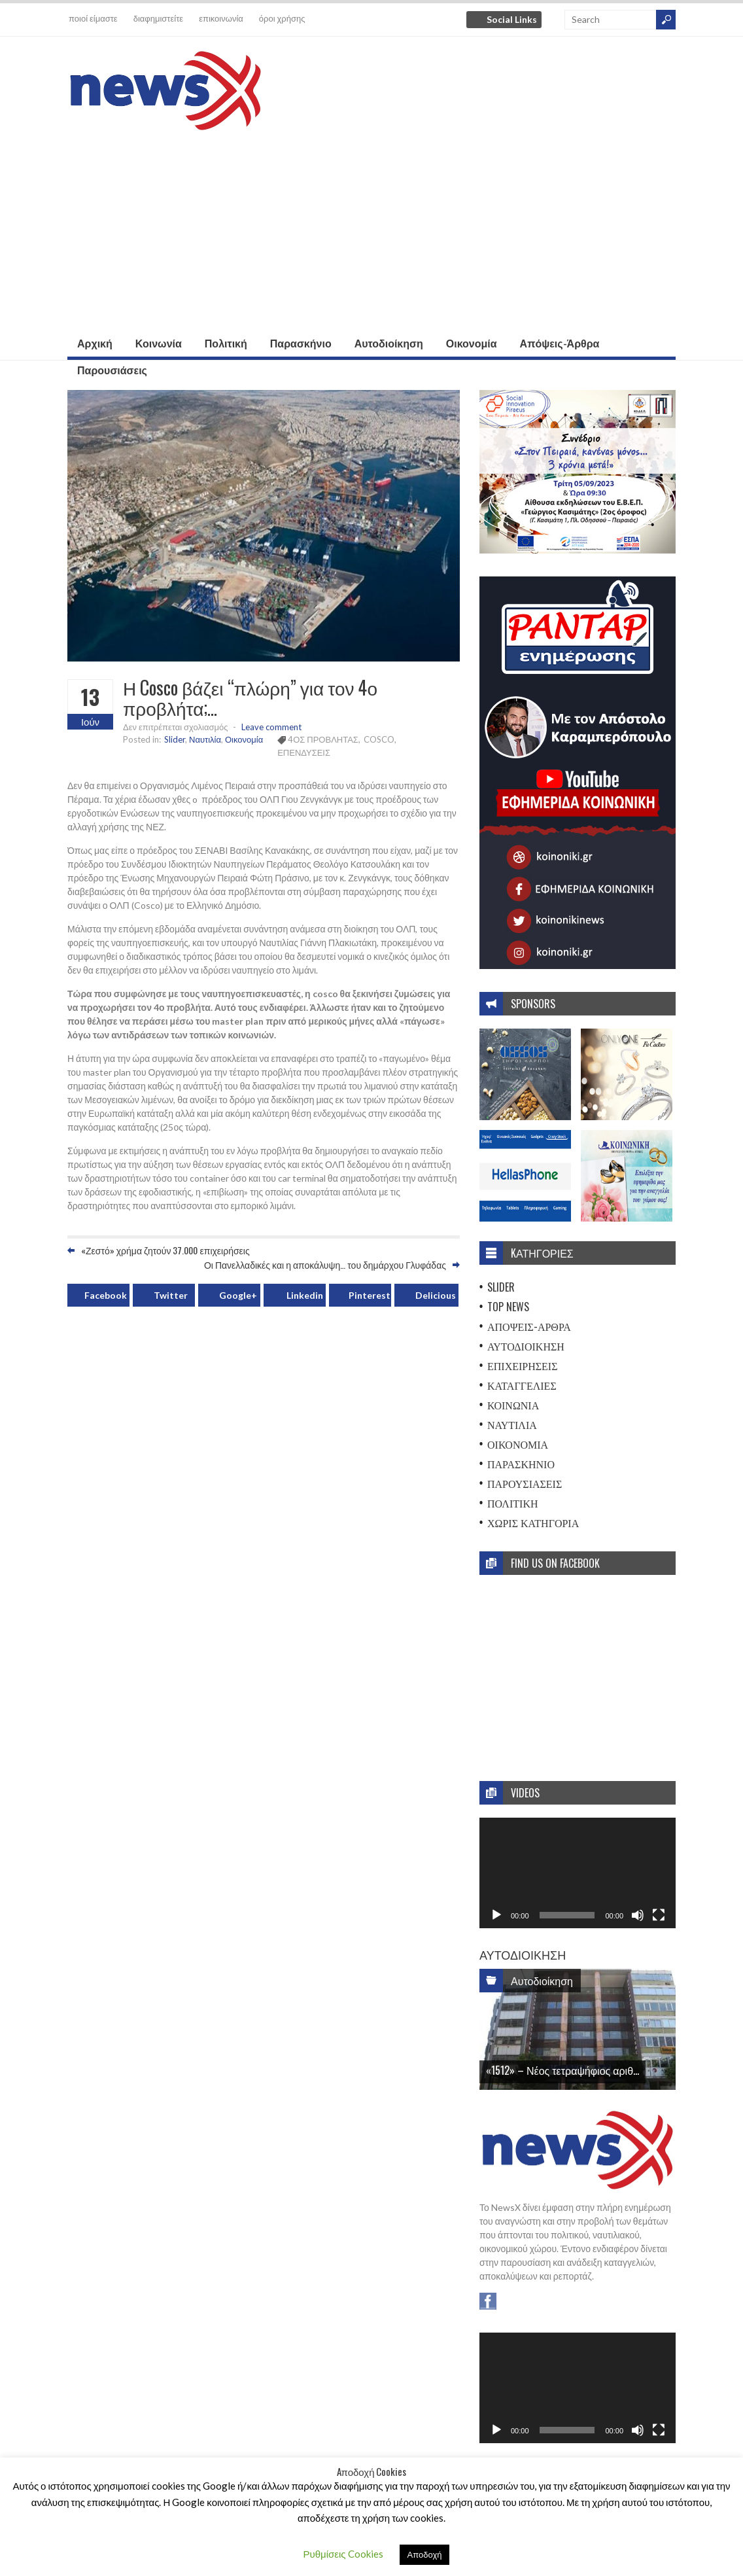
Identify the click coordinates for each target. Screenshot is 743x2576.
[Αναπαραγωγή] (496, 1915)
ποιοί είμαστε (93, 18)
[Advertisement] (371, 231)
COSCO (379, 739)
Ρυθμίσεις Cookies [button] (343, 2554)
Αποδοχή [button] (424, 2554)
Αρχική (94, 343)
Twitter (171, 1295)
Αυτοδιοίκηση (388, 343)
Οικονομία (471, 343)
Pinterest (369, 1295)
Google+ (238, 1295)
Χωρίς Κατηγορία (533, 1522)
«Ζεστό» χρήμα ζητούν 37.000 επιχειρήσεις (165, 1250)
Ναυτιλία (205, 739)
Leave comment (271, 727)
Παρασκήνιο (301, 343)
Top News (508, 1306)
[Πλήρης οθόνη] (658, 1915)
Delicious (435, 1295)
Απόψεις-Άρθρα (560, 343)
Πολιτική (226, 343)
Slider (174, 739)
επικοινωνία (221, 18)
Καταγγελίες (522, 1385)
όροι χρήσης (282, 18)
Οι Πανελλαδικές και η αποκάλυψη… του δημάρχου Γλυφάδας (325, 1264)
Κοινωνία (158, 343)
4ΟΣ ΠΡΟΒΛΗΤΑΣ (323, 739)
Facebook (105, 1295)
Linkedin (304, 1295)
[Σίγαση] (637, 1915)
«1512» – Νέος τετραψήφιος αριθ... (562, 2070)
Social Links (512, 19)
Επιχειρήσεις (522, 1365)
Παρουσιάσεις (112, 370)
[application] (577, 1873)
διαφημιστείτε (158, 18)
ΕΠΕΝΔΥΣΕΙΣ (303, 752)
